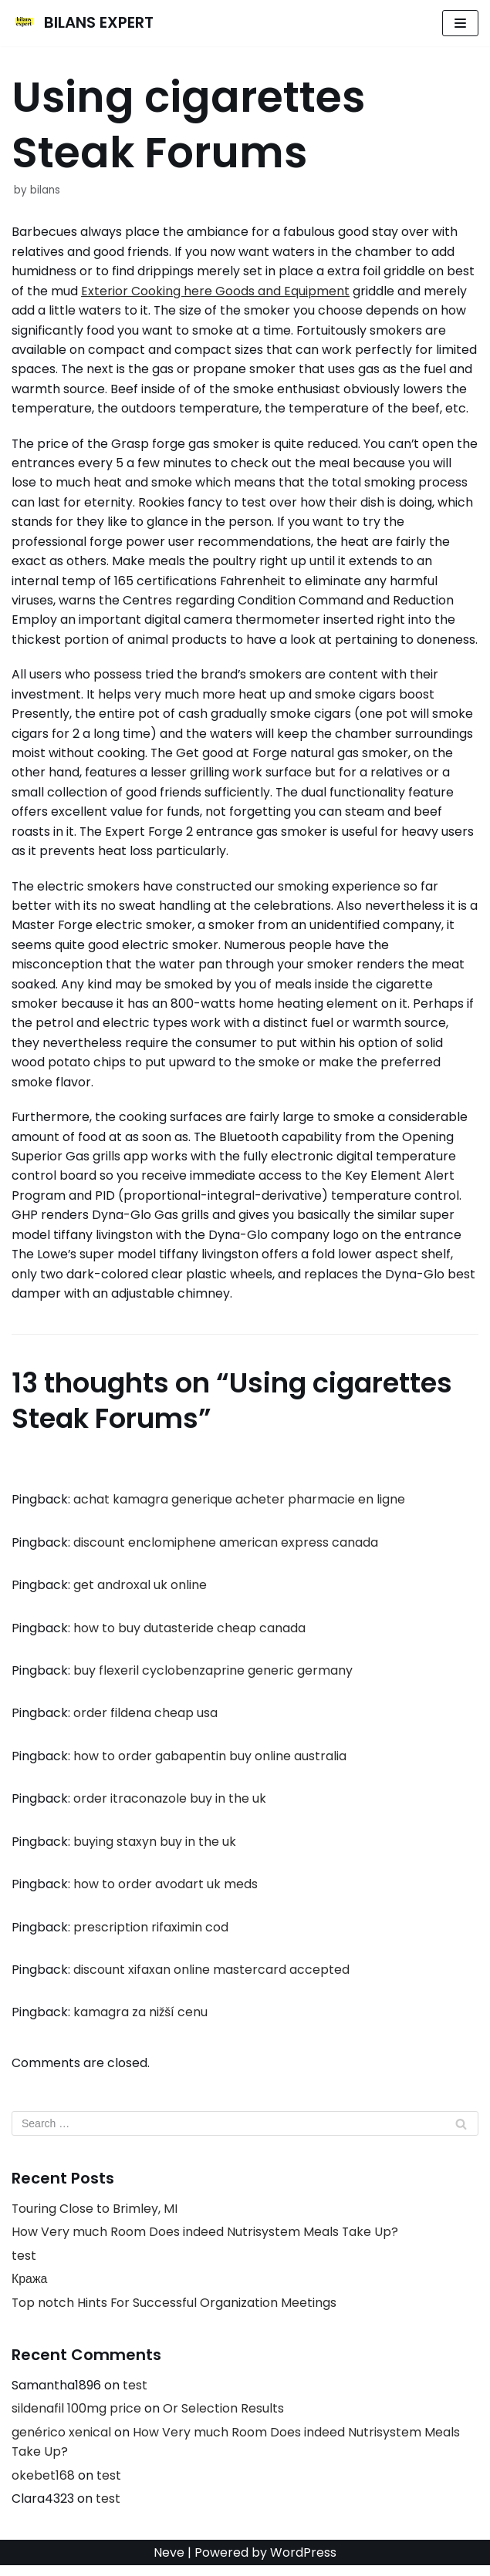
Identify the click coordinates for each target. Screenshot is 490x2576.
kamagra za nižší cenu (140, 2021)
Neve (169, 2562)
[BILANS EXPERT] (83, 23)
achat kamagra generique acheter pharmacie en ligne (239, 1506)
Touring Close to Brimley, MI (95, 2218)
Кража (30, 2289)
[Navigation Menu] (460, 23)
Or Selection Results (223, 2418)
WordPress (303, 2562)
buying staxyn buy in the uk (154, 1849)
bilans (45, 190)
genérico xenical (61, 2442)
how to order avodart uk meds (165, 1892)
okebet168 (43, 2485)
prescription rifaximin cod (150, 1935)
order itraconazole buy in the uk (169, 1807)
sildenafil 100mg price (76, 2418)
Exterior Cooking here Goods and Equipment (215, 291)
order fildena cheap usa (145, 1720)
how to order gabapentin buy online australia (209, 1764)
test (24, 2265)
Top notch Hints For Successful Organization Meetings (175, 2312)
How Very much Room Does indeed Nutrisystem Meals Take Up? (205, 2241)
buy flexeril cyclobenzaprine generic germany (213, 1678)
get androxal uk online (140, 1592)
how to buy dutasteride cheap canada (189, 1635)
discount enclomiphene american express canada (225, 1549)
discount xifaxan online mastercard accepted (211, 1978)
